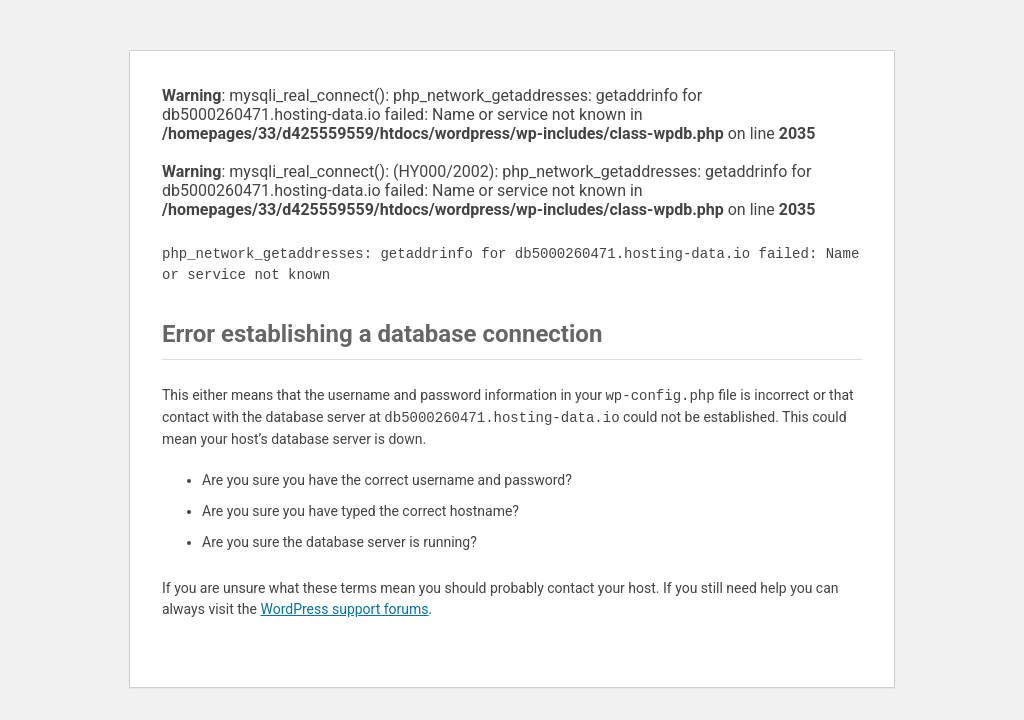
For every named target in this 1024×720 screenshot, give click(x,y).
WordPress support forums (344, 609)
